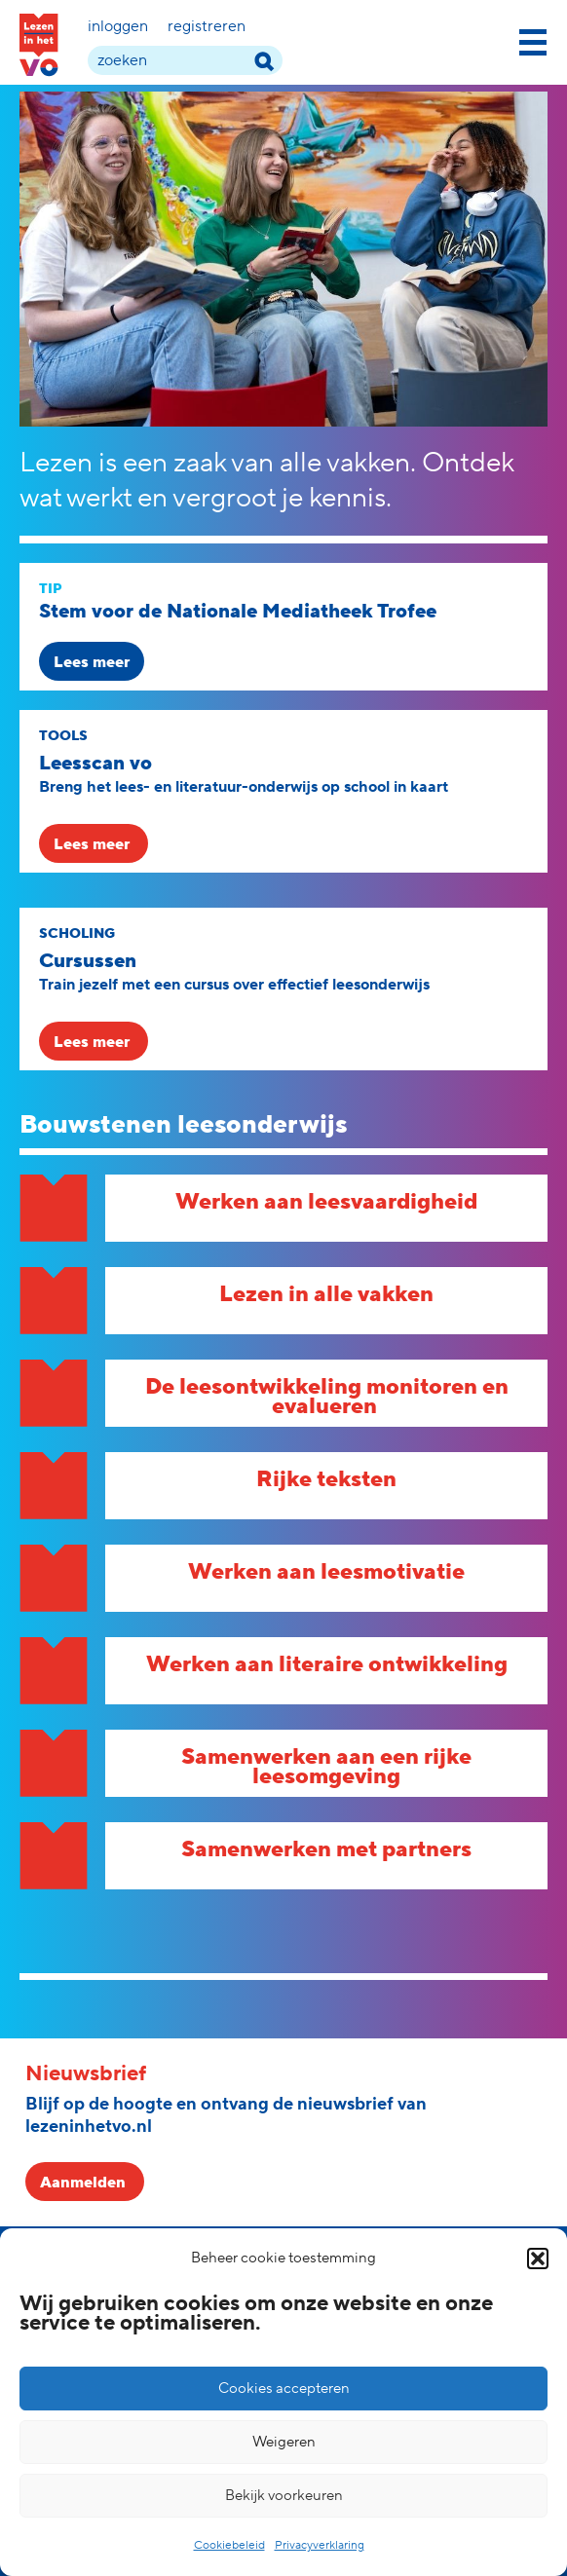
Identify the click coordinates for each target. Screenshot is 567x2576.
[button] (538, 2258)
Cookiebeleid (229, 2545)
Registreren (207, 26)
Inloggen (118, 26)
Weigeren (284, 2442)
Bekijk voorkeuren (284, 2495)
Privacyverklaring (319, 2545)
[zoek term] (185, 60)
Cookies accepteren (284, 2388)
